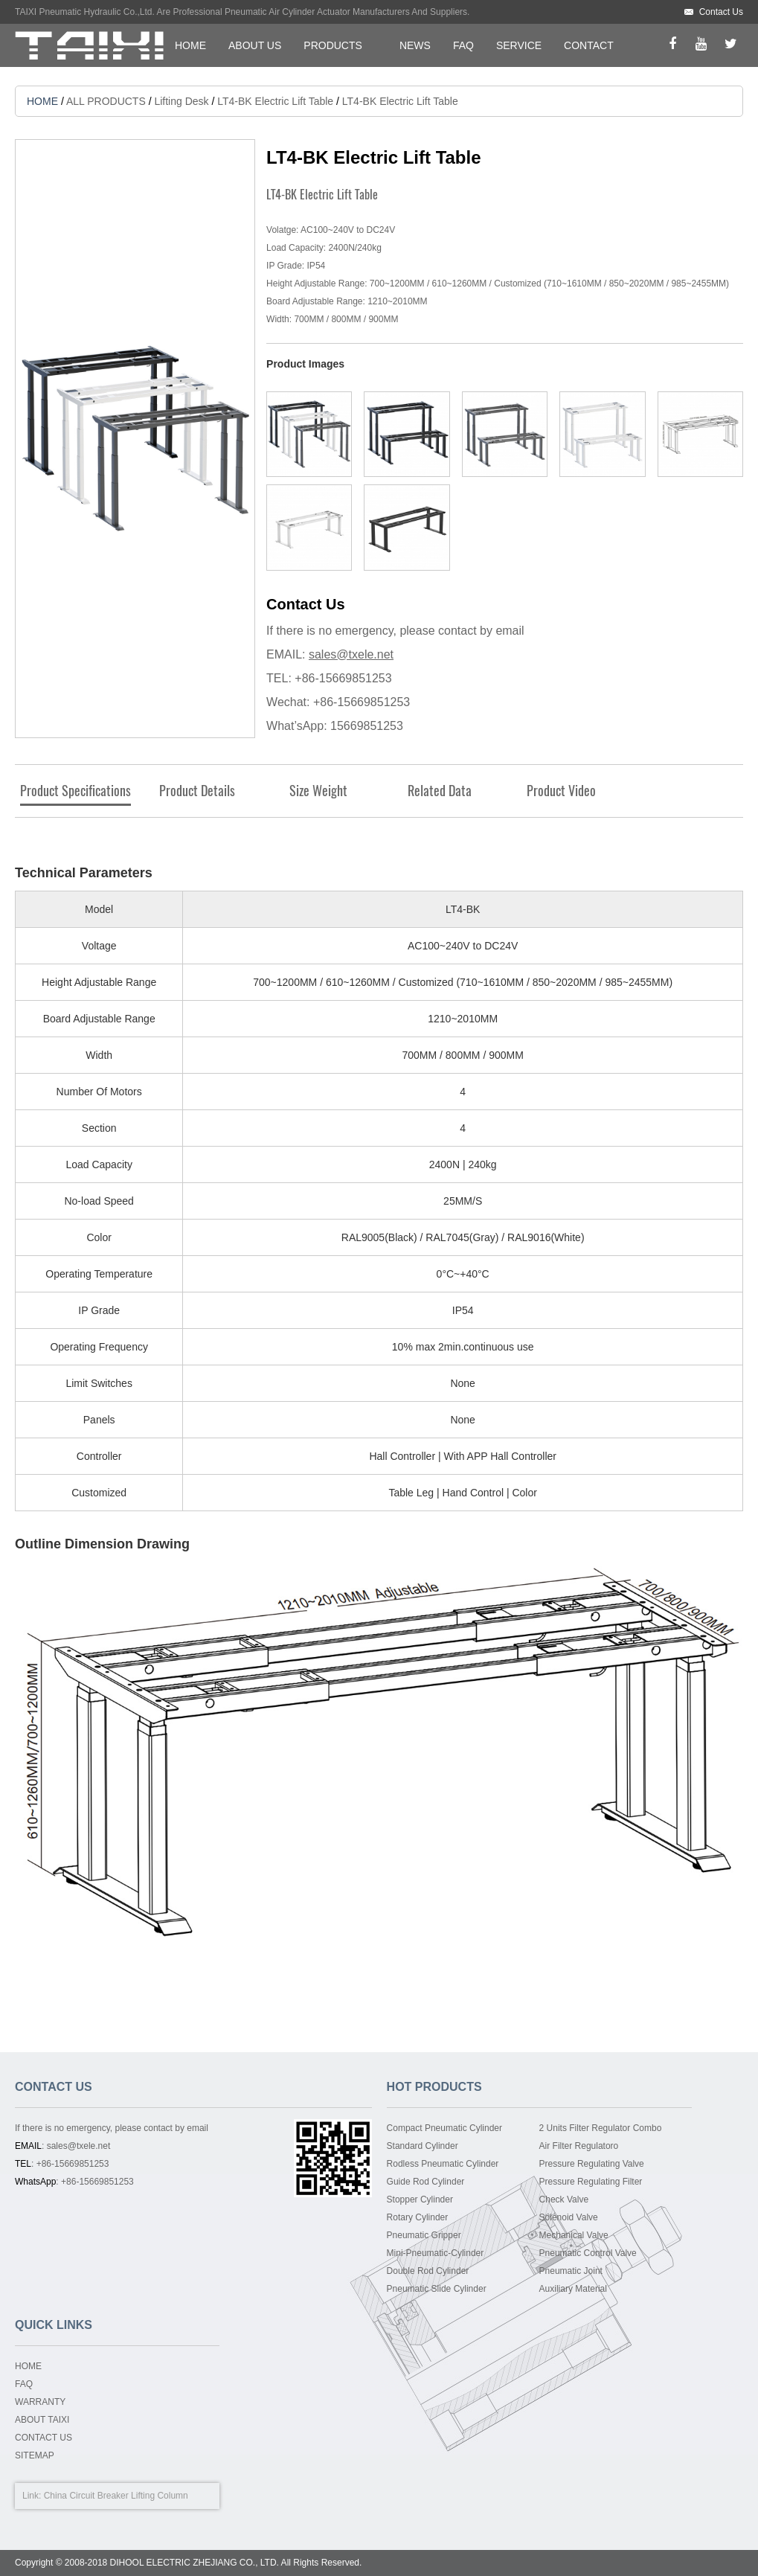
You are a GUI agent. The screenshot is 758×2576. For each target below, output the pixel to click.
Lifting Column (159, 2495)
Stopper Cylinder (420, 2199)
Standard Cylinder (422, 2146)
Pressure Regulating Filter (591, 2181)
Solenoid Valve (568, 2217)
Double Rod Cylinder (428, 2271)
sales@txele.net (351, 654)
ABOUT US (254, 45)
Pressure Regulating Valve (591, 2164)
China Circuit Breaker (86, 2495)
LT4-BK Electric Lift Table (275, 101)
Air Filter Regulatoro (579, 2146)
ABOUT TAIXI (42, 2420)
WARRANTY (40, 2402)
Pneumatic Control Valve (588, 2253)
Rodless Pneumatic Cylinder (443, 2164)
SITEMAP (34, 2455)
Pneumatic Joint (571, 2271)
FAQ (463, 45)
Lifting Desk (181, 101)
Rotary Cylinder (418, 2217)
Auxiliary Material (573, 2289)
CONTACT (589, 45)
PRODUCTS (332, 45)
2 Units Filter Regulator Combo (600, 2128)
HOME (190, 45)
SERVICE (519, 45)
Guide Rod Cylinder (426, 2181)
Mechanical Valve (573, 2235)
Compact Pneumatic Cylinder (444, 2128)
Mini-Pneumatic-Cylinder (435, 2253)
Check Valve (563, 2199)
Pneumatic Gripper (424, 2235)
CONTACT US (43, 2437)
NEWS (415, 45)
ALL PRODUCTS (106, 101)
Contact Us (721, 12)
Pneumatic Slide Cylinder (436, 2289)
